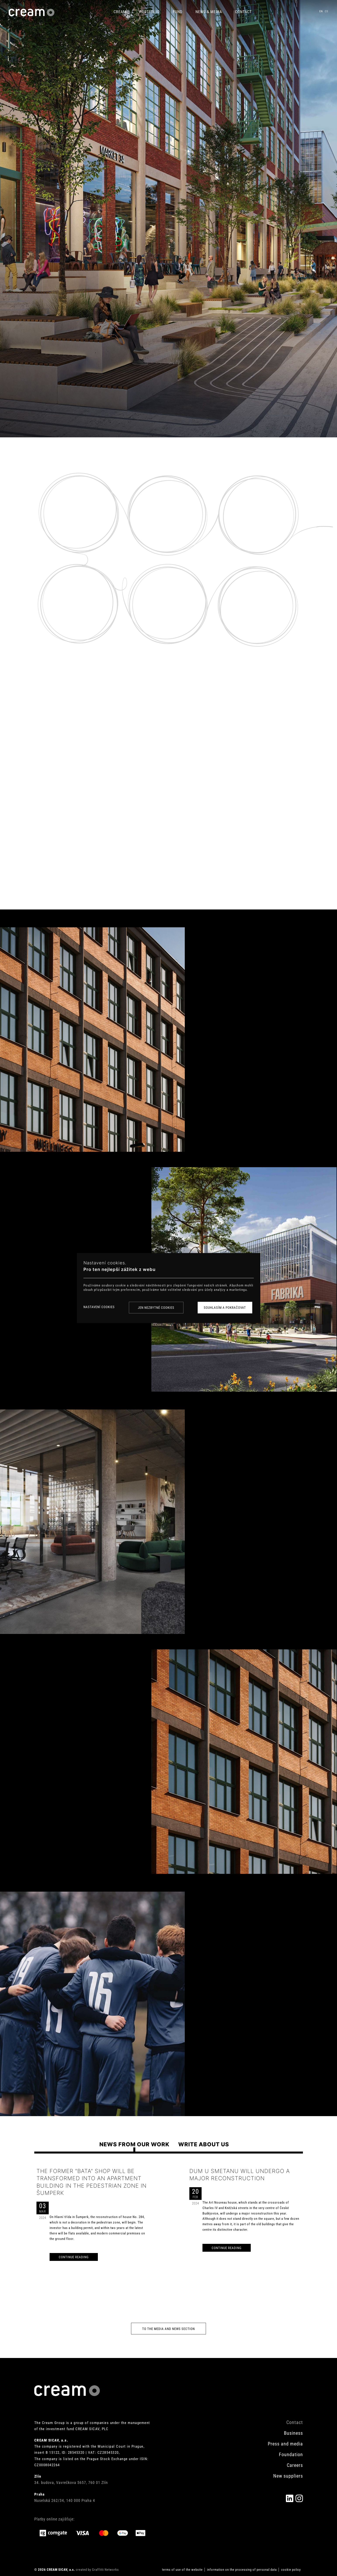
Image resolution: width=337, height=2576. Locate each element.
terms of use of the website (182, 2570)
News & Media (208, 11)
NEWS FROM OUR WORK (134, 2144)
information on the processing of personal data (242, 2570)
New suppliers (288, 2476)
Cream (120, 11)
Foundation (291, 2454)
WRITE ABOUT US (203, 2144)
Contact (243, 11)
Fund (177, 11)
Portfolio (149, 11)
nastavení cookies (99, 1307)
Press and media (285, 2444)
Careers (295, 2465)
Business (293, 2433)
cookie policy (291, 2570)
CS (326, 11)
